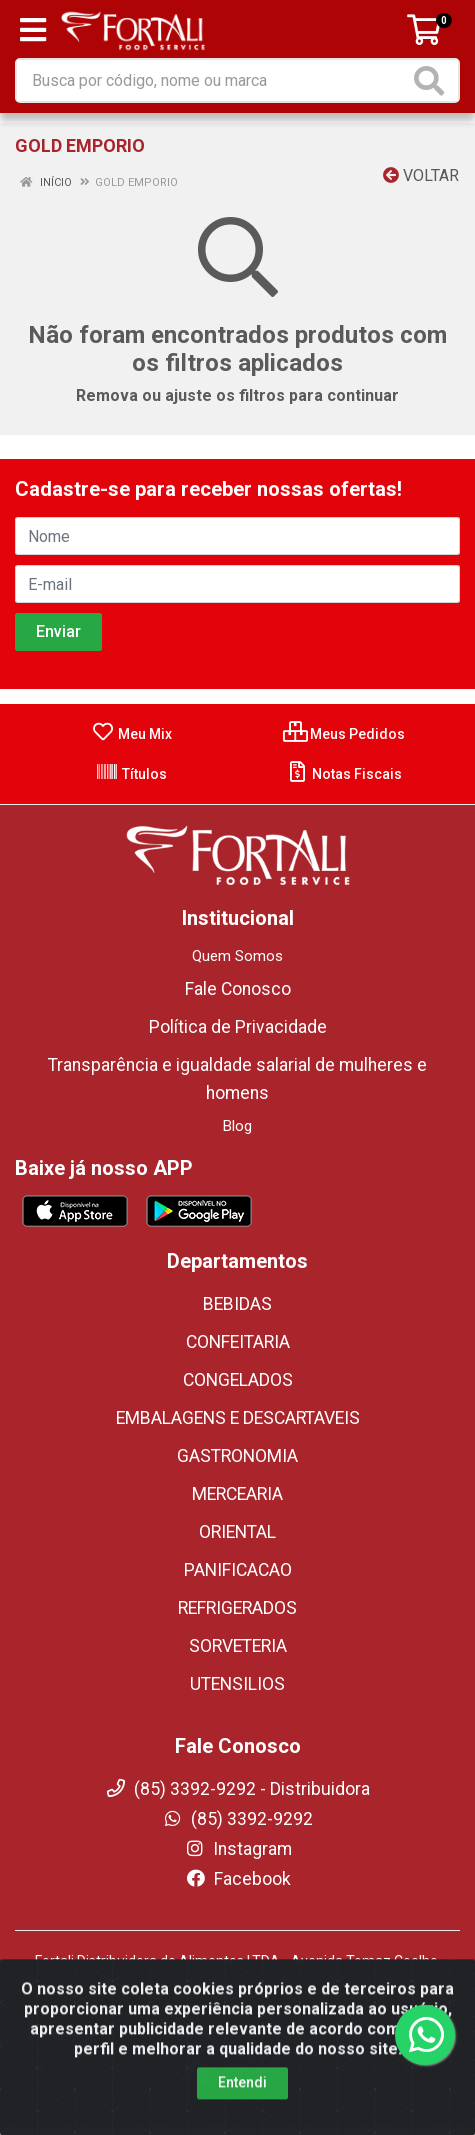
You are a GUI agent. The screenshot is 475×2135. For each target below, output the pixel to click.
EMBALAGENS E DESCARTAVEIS (238, 1418)
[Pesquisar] (433, 80)
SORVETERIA (238, 1646)
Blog (237, 1126)
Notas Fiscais (343, 774)
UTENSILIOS (237, 1684)
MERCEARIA (237, 1494)
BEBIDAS (237, 1304)
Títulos (131, 774)
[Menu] (33, 30)
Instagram (238, 1849)
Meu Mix (131, 734)
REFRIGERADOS (237, 1608)
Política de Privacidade (238, 1027)
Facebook (238, 1879)
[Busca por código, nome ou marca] (213, 80)
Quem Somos (237, 956)
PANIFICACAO (238, 1570)
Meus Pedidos (344, 734)
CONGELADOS (238, 1380)
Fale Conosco (238, 989)
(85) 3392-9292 (237, 1819)
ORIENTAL (237, 1532)
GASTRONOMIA (237, 1456)
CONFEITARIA (238, 1342)
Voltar (421, 175)
